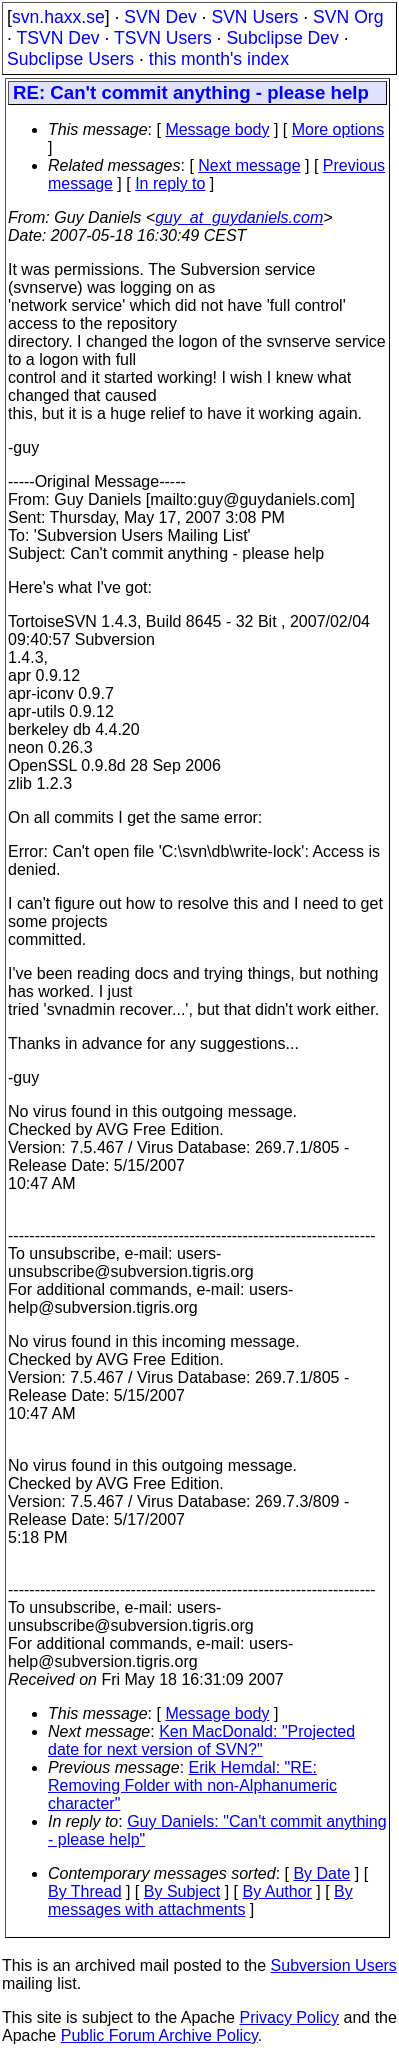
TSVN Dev (57, 38)
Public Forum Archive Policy (159, 2035)
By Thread (85, 1891)
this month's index (219, 59)
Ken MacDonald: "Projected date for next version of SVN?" (201, 1740)
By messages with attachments (200, 1900)
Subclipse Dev (282, 38)
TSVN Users (163, 38)
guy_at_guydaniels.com (239, 217)
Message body (217, 129)
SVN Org (348, 17)
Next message (249, 165)
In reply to (170, 183)
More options (338, 129)
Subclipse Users (70, 59)
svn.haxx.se (58, 17)
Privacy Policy (289, 2017)
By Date (321, 1873)
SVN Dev (160, 17)
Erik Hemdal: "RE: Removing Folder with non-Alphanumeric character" (192, 1785)
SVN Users (254, 17)
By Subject (182, 1891)
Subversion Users (334, 1965)
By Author (276, 1891)
